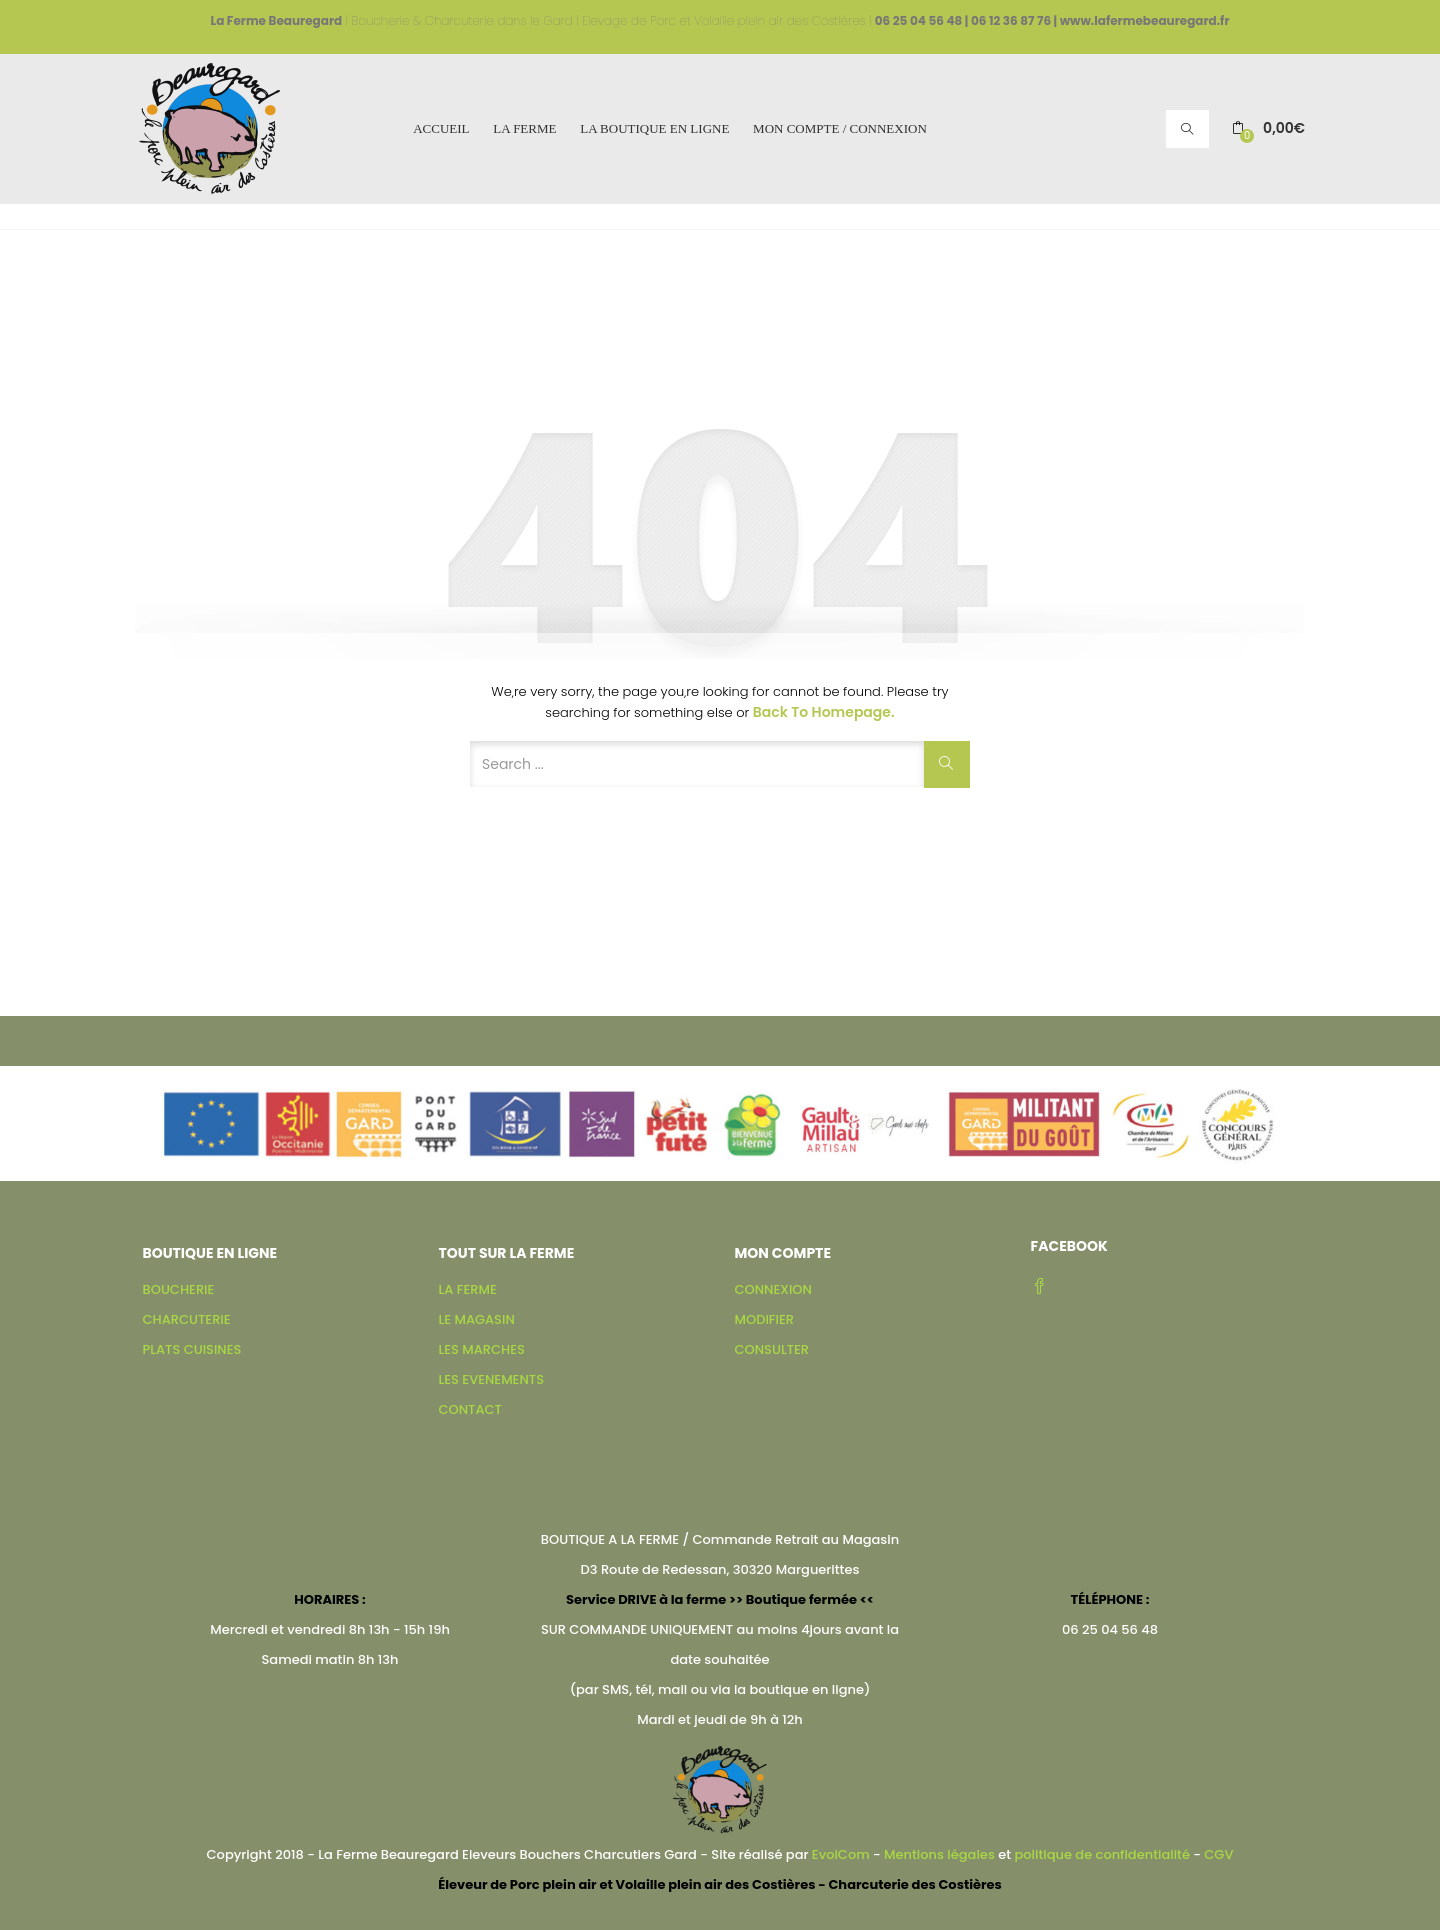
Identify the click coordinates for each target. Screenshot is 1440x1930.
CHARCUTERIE (187, 1319)
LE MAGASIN (477, 1319)
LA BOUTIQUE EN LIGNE (654, 128)
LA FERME (524, 128)
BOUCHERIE (179, 1289)
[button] (1268, 128)
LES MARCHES (482, 1349)
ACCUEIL (441, 128)
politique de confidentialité (1101, 1854)
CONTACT (470, 1409)
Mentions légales (939, 1854)
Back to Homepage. (824, 712)
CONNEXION (773, 1289)
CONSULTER (772, 1349)
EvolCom (841, 1854)
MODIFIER (764, 1319)
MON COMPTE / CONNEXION (840, 128)
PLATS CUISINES (192, 1349)
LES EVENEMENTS (491, 1379)
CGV (1218, 1854)
